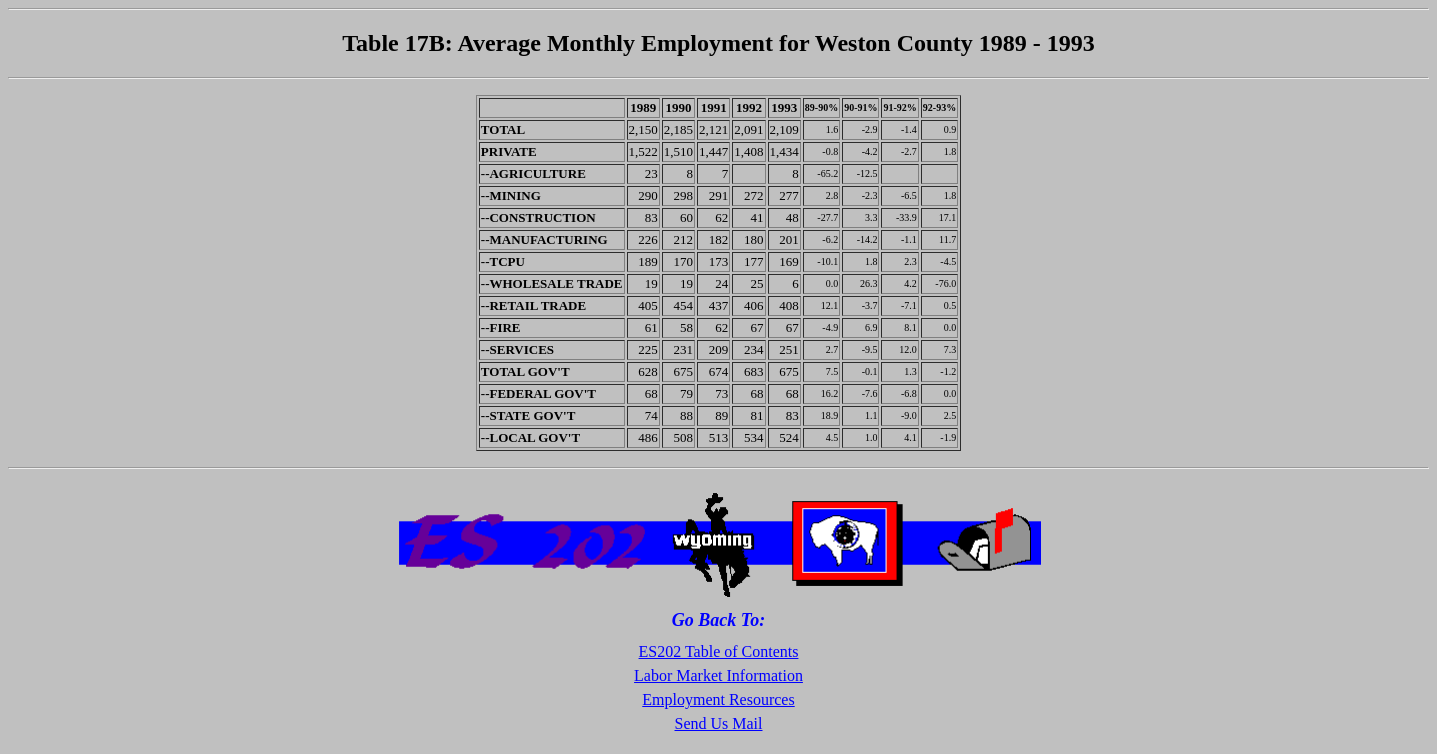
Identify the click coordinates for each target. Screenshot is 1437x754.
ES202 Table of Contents (719, 651)
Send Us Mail (719, 723)
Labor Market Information (718, 675)
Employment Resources (718, 699)
